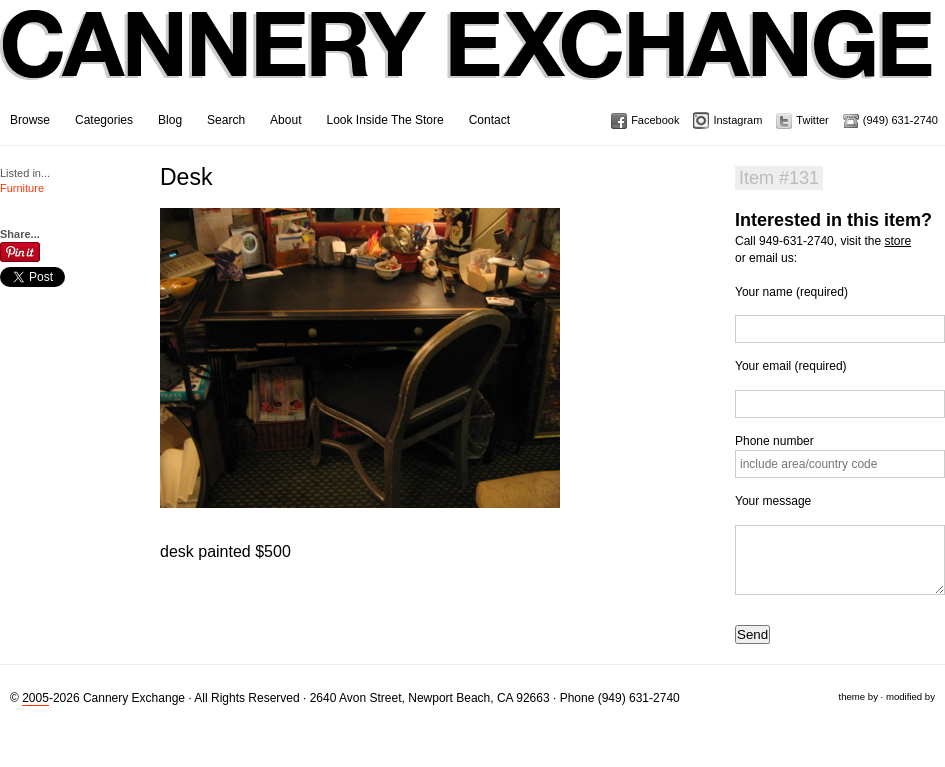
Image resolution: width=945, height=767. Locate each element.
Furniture (22, 188)
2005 (35, 698)
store (897, 241)
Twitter (812, 120)
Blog (170, 120)
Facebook (655, 120)
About (285, 120)
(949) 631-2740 (900, 120)
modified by (910, 696)
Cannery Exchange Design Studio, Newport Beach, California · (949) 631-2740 (467, 60)
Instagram (737, 120)
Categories (104, 120)
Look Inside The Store (384, 120)
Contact (489, 120)
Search (226, 120)
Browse (30, 120)
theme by (857, 696)
